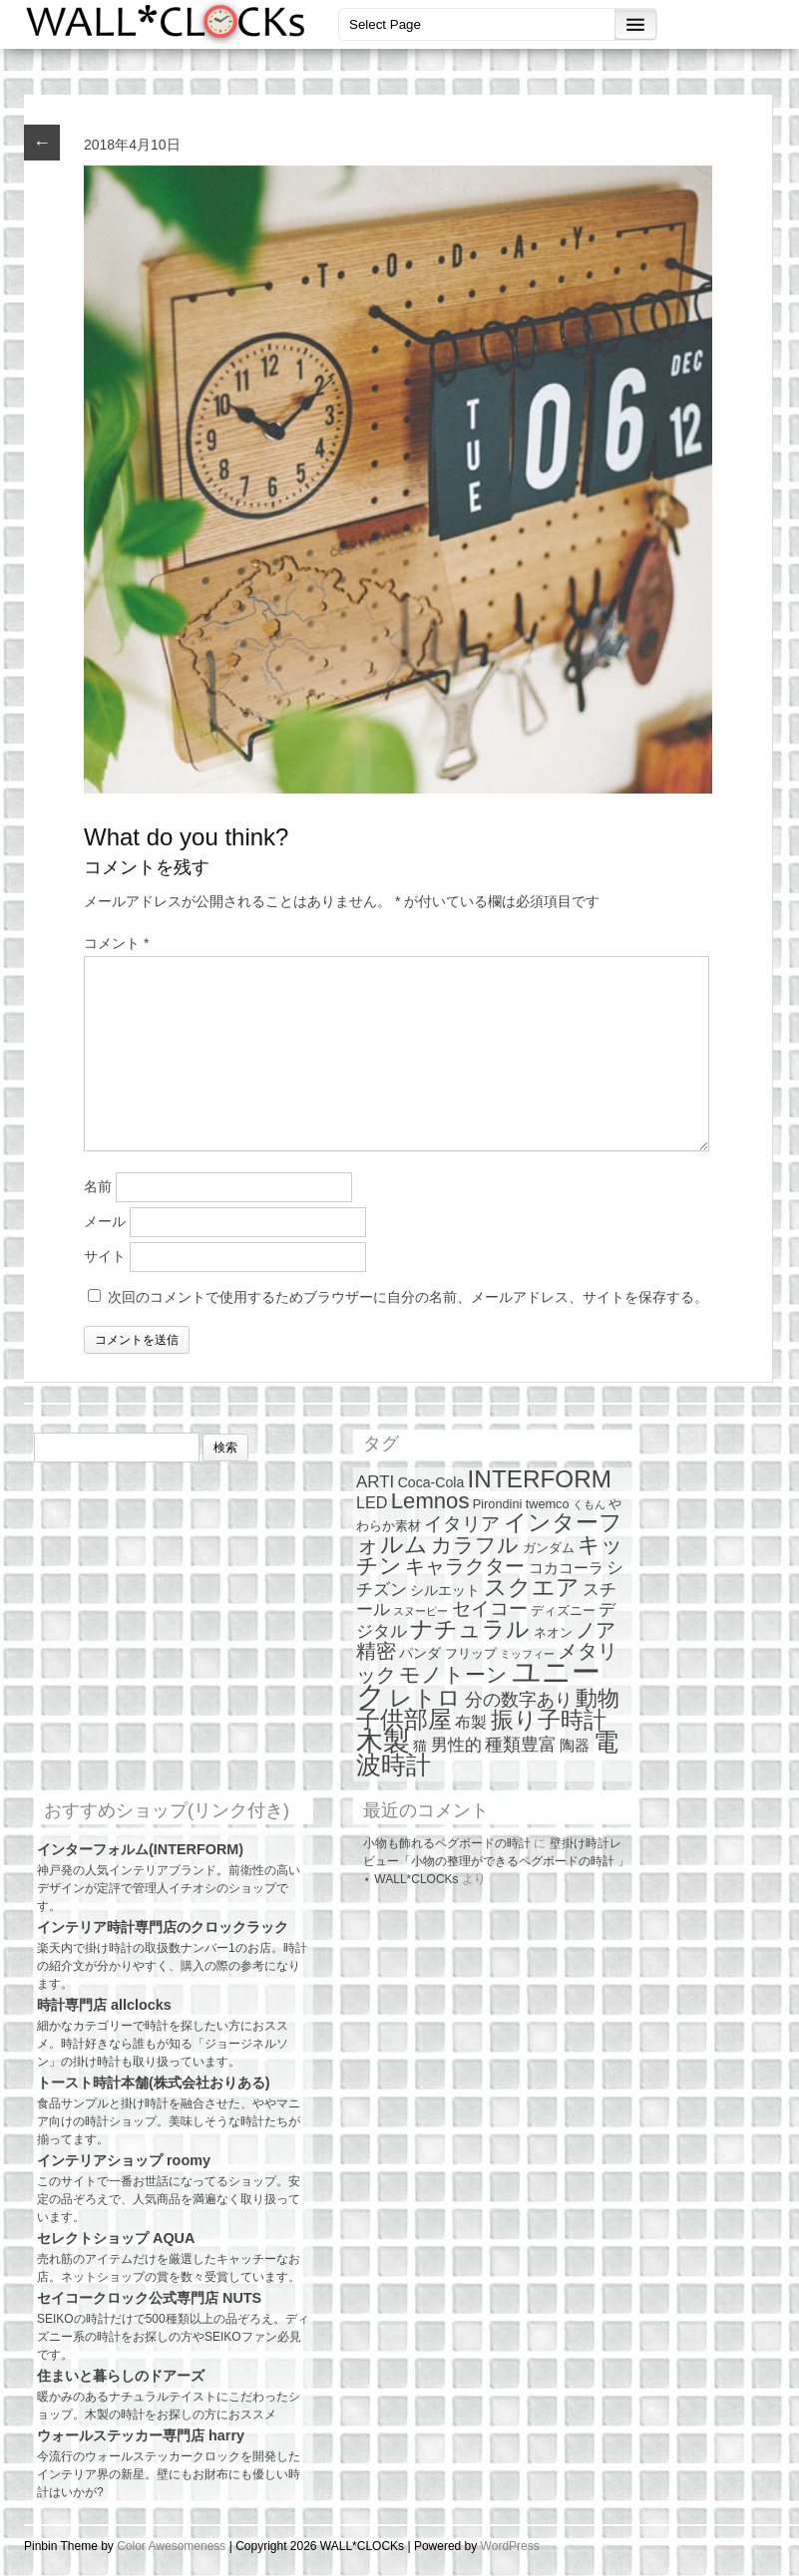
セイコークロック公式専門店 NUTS (149, 2298)
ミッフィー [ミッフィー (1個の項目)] (527, 1654)
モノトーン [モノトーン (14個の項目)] (453, 1674)
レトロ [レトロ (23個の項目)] (425, 1698)
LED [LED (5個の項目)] (371, 1502)
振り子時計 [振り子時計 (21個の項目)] (548, 1720)
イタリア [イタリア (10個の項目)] (462, 1523)
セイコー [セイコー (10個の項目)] (490, 1608)
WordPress (510, 2546)
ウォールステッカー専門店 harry (140, 2435)
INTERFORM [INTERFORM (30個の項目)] (539, 1478)
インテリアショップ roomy (123, 2160)
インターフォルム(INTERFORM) (140, 1849)
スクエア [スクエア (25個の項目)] (532, 1587)
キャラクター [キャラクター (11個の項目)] (465, 1566)
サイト (105, 1256)
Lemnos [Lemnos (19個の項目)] (430, 1500)
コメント (116, 943)
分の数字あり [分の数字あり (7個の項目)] (519, 1700)
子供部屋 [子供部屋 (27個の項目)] (404, 1719)
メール (105, 1221)
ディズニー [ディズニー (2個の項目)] (563, 1610)
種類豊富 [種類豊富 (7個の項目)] (521, 1745)
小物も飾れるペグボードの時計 (447, 1843)
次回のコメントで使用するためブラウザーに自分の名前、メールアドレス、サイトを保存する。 (408, 1297)
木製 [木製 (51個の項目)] (383, 1742)
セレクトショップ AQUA (116, 2238)
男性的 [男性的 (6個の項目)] (456, 1745)
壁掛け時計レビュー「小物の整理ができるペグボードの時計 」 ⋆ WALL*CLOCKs (496, 1861)
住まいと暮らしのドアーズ (120, 2376)
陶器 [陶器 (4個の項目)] (575, 1745)
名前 (98, 1186)
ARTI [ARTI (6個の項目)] (375, 1481)
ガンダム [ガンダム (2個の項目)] (549, 1547)
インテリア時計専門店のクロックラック (162, 1927)
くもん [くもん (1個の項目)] (589, 1504)
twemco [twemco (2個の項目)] (548, 1503)
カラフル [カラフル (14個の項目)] (475, 1544)
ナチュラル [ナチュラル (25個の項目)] (470, 1629)
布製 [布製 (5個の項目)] (471, 1722)
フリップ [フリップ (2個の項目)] (471, 1653)
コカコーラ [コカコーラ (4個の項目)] (566, 1567)
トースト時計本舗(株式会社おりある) (153, 2083)
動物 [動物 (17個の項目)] (597, 1698)
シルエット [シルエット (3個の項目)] (445, 1590)
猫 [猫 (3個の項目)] (420, 1746)
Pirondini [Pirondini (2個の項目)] (498, 1503)
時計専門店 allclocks (104, 2005)
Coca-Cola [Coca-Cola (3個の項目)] (431, 1482)
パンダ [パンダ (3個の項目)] (420, 1653)
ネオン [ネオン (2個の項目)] (553, 1632)
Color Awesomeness (171, 2546)
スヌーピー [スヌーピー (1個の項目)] (420, 1611)
